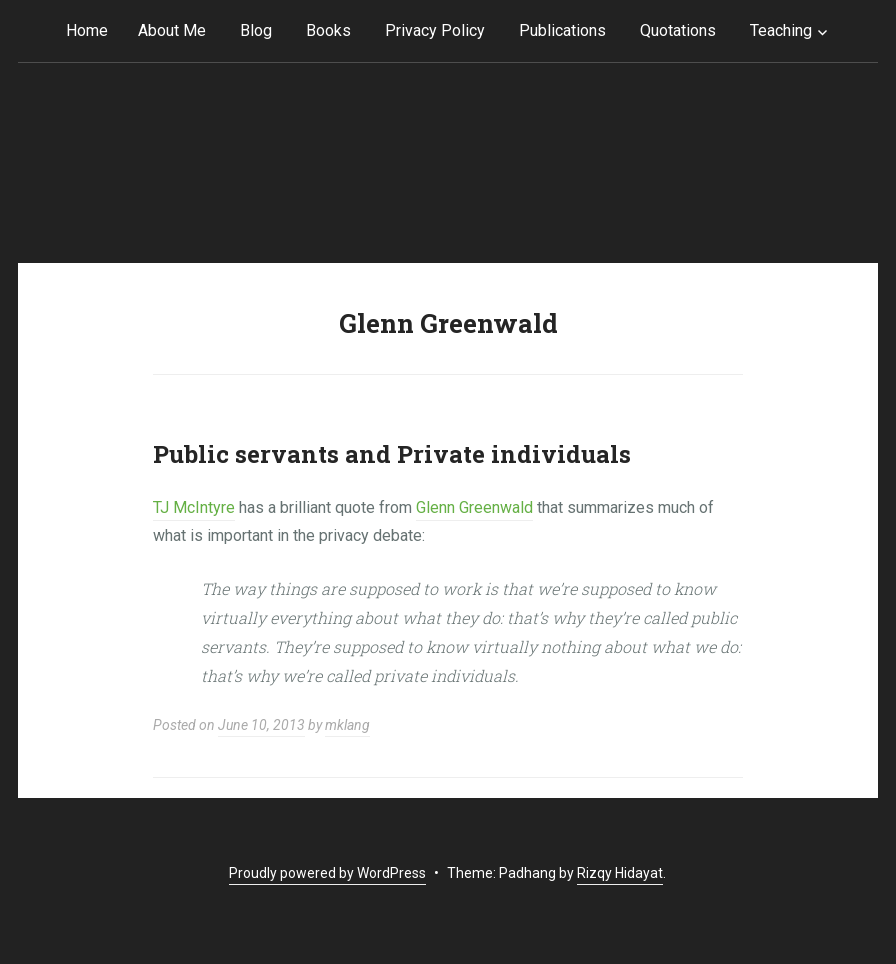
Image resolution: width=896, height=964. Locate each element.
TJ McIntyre (194, 507)
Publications (562, 30)
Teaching (781, 30)
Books (328, 30)
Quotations (678, 30)
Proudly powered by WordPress (327, 873)
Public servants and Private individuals (392, 454)
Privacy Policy (435, 30)
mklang (347, 725)
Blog (256, 30)
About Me (172, 30)
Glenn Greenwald (474, 507)
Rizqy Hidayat (620, 873)
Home (87, 30)
